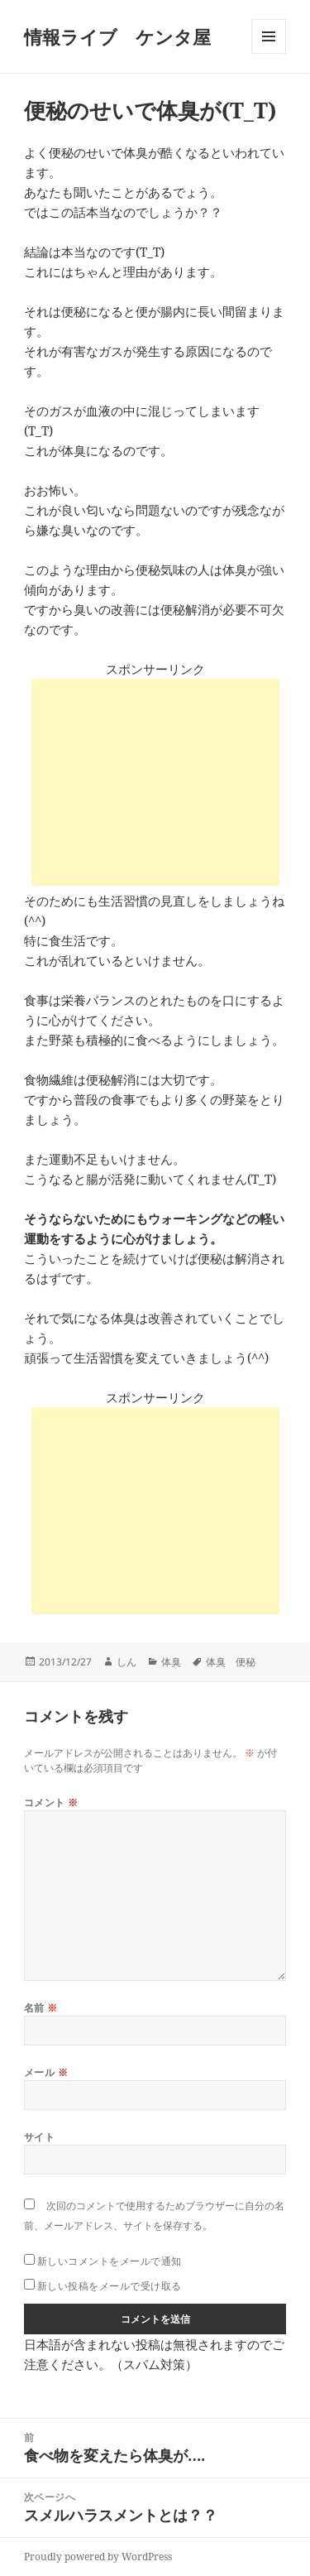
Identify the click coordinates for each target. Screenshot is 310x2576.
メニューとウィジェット (269, 53)
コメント (51, 1802)
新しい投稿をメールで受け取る (109, 2286)
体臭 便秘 (230, 1662)
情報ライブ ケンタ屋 (117, 36)
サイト (39, 2137)
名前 (41, 2008)
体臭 (171, 1662)
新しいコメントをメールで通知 (109, 2261)
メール (46, 2072)
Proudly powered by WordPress (98, 2557)
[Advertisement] (155, 782)
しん (126, 1662)
